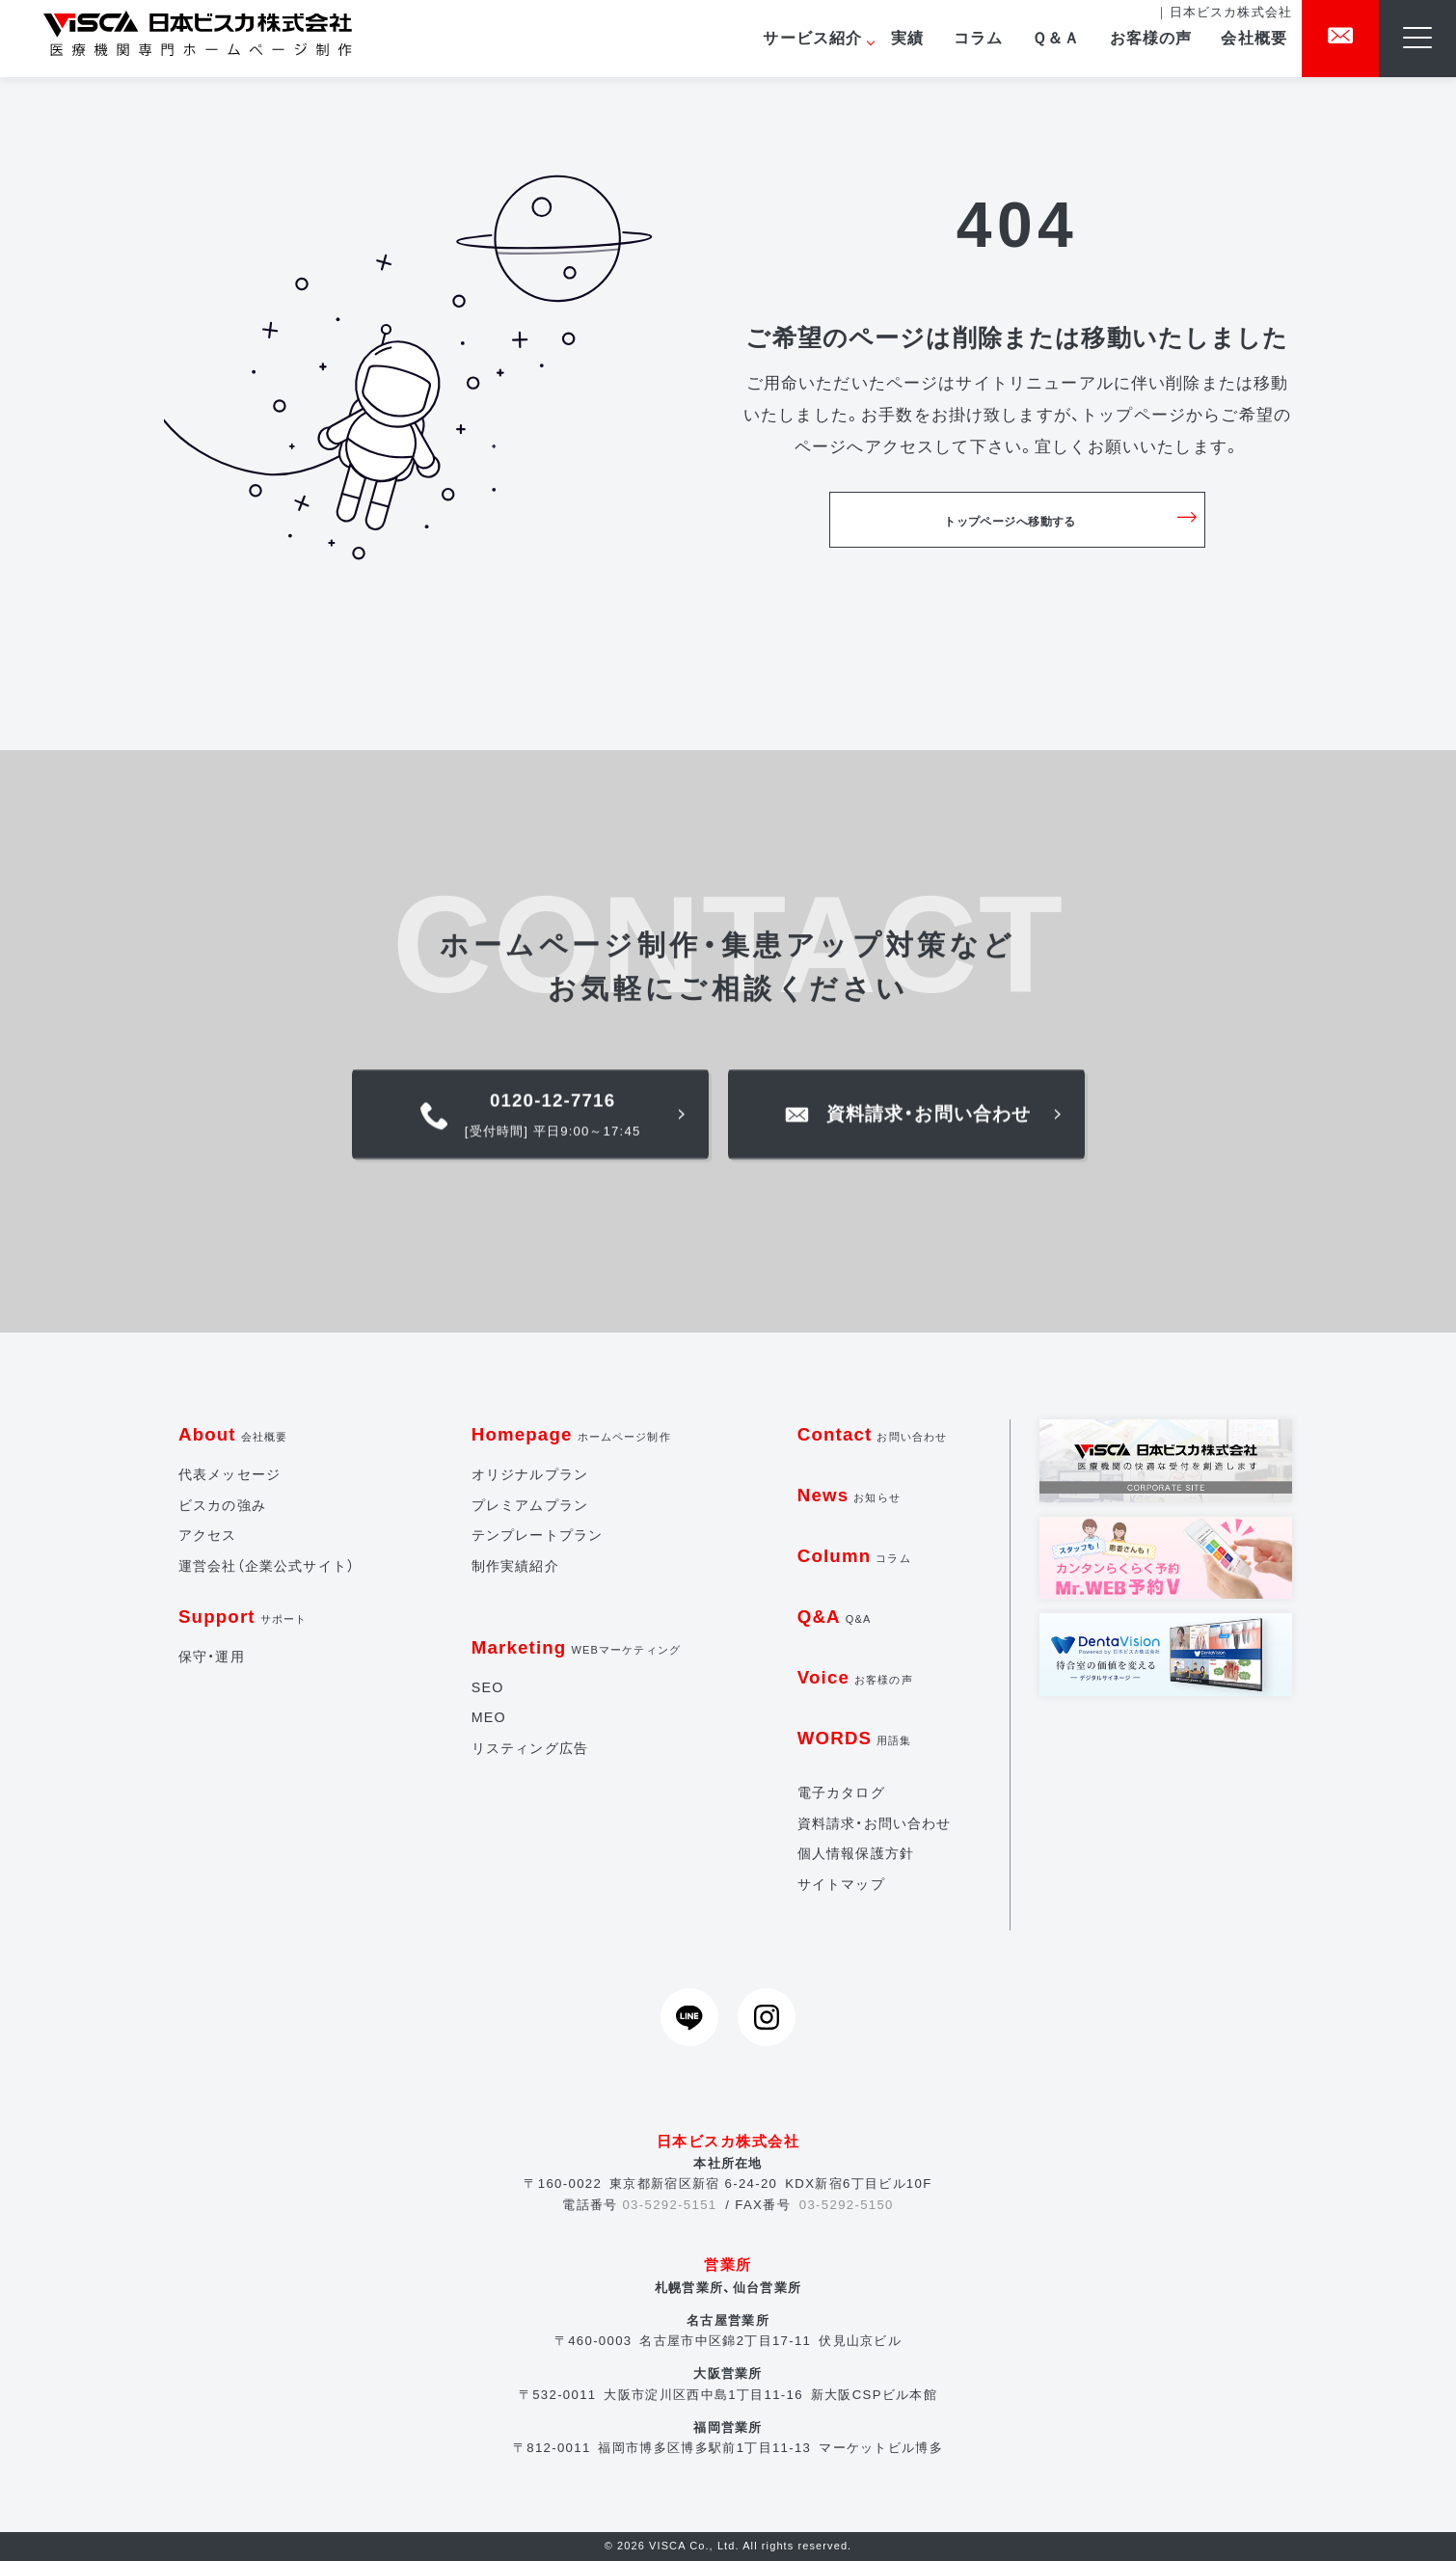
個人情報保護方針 (855, 1853)
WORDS (854, 1738)
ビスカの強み (222, 1505)
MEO (489, 1717)
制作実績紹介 (515, 1566)
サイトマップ (841, 1884)
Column (854, 1556)
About (232, 1434)
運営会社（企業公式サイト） (266, 1566)
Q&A (834, 1616)
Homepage (571, 1434)
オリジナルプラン (530, 1474)
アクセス (207, 1535)
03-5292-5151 (669, 2204)
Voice (855, 1677)
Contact (872, 1434)
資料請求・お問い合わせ (874, 1823)
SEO (488, 1687)
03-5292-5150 (846, 2204)
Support (242, 1616)
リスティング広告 (530, 1748)
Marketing (576, 1647)
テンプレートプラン (537, 1535)
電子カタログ (841, 1792)
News (849, 1495)
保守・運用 (211, 1656)
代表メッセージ (229, 1474)
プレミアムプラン (530, 1505)
